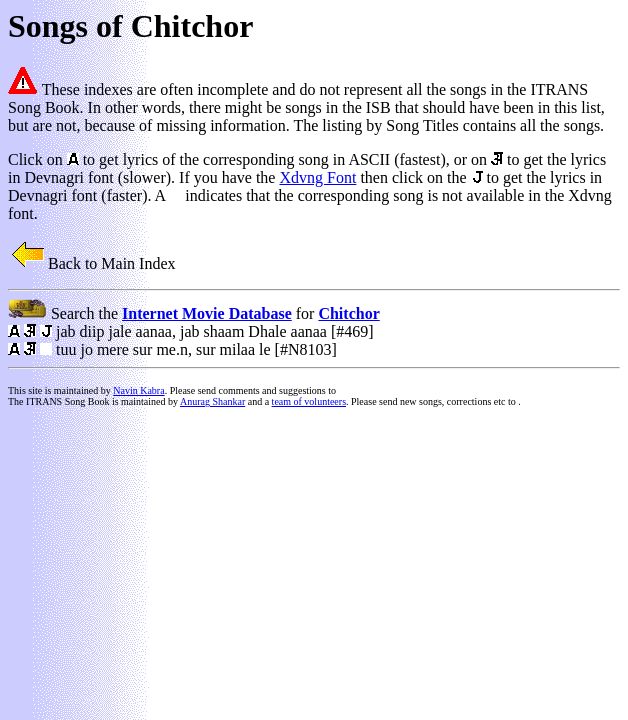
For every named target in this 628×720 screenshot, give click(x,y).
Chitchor (348, 313)
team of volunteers (309, 401)
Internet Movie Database (207, 313)
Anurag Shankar (212, 401)
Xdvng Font (317, 177)
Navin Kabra (138, 390)
